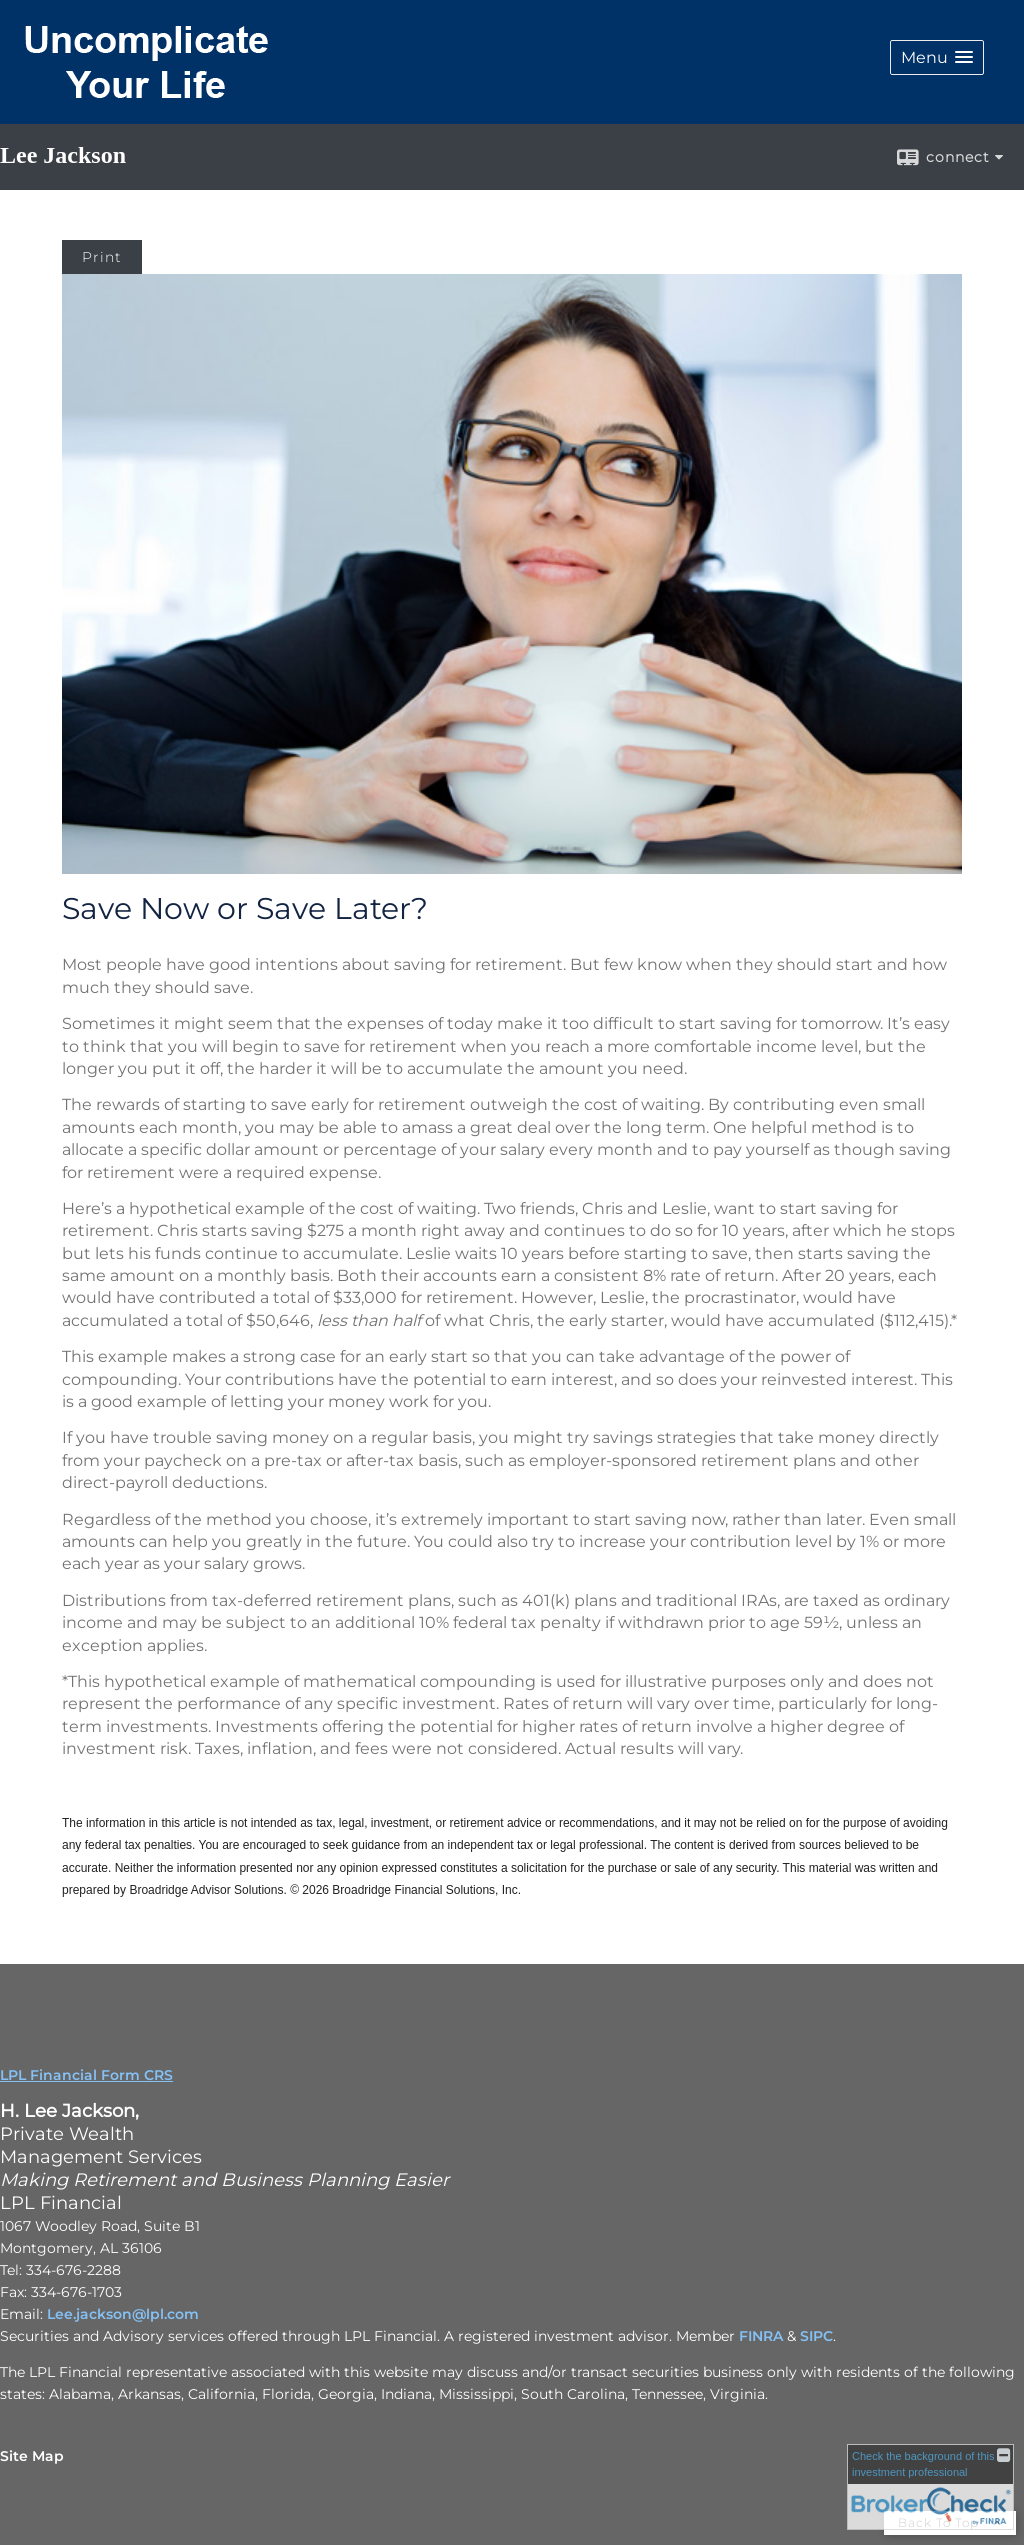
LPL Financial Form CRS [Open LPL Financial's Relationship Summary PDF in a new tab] (86, 2075)
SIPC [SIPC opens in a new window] (816, 2336)
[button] (937, 57)
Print (102, 257)
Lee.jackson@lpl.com (123, 2314)
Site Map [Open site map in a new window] (32, 2456)
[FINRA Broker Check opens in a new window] (930, 2487)
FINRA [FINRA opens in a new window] (761, 2336)
